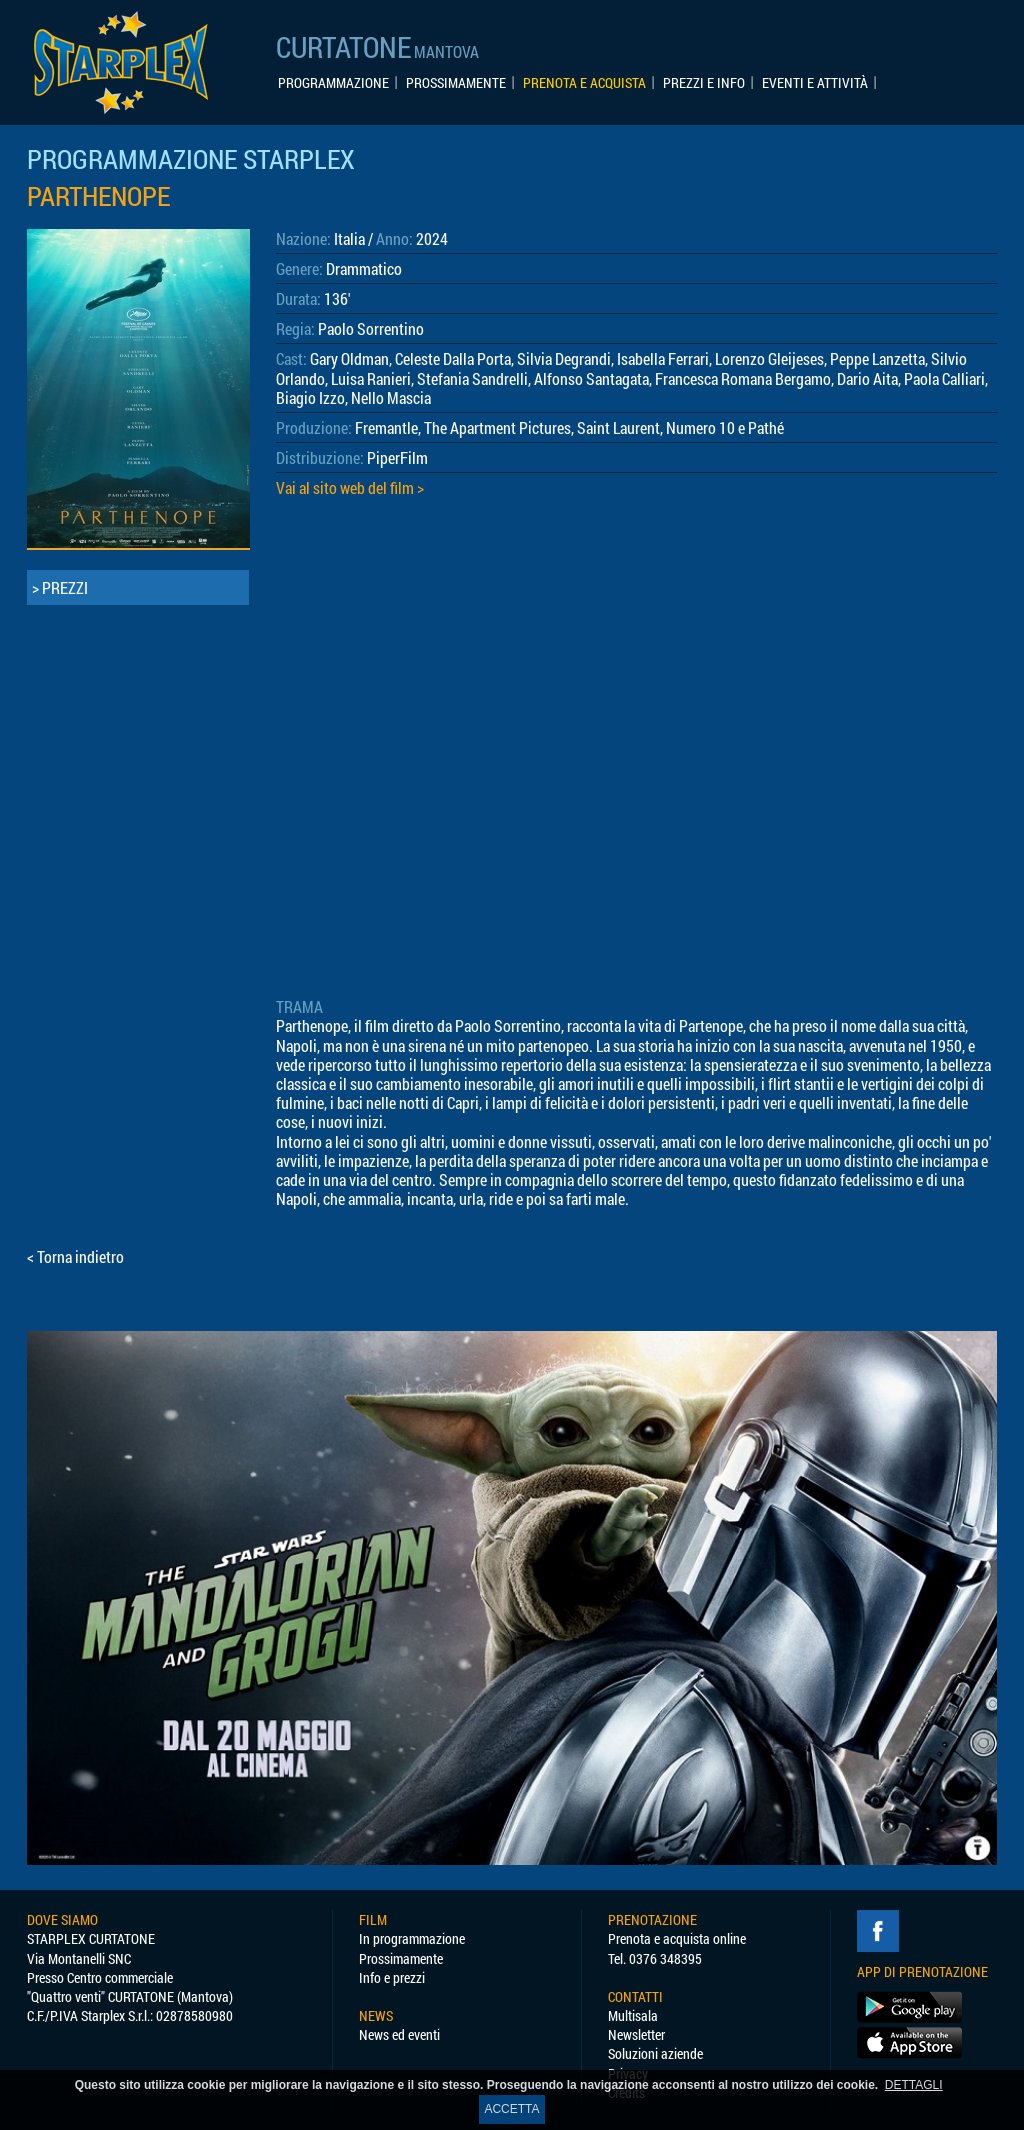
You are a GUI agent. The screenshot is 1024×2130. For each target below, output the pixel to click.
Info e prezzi (392, 1977)
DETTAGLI (914, 2085)
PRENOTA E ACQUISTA (584, 83)
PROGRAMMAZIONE (333, 83)
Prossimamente (401, 1958)
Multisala (633, 2015)
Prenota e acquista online (677, 1938)
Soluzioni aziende (655, 2053)
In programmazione (412, 1938)
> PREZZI (60, 587)
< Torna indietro (75, 1256)
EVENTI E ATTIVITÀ (815, 83)
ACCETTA (511, 2109)
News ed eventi (399, 2034)
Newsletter (636, 2034)
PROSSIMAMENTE (456, 83)
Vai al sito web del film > (350, 487)
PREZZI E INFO (704, 83)
